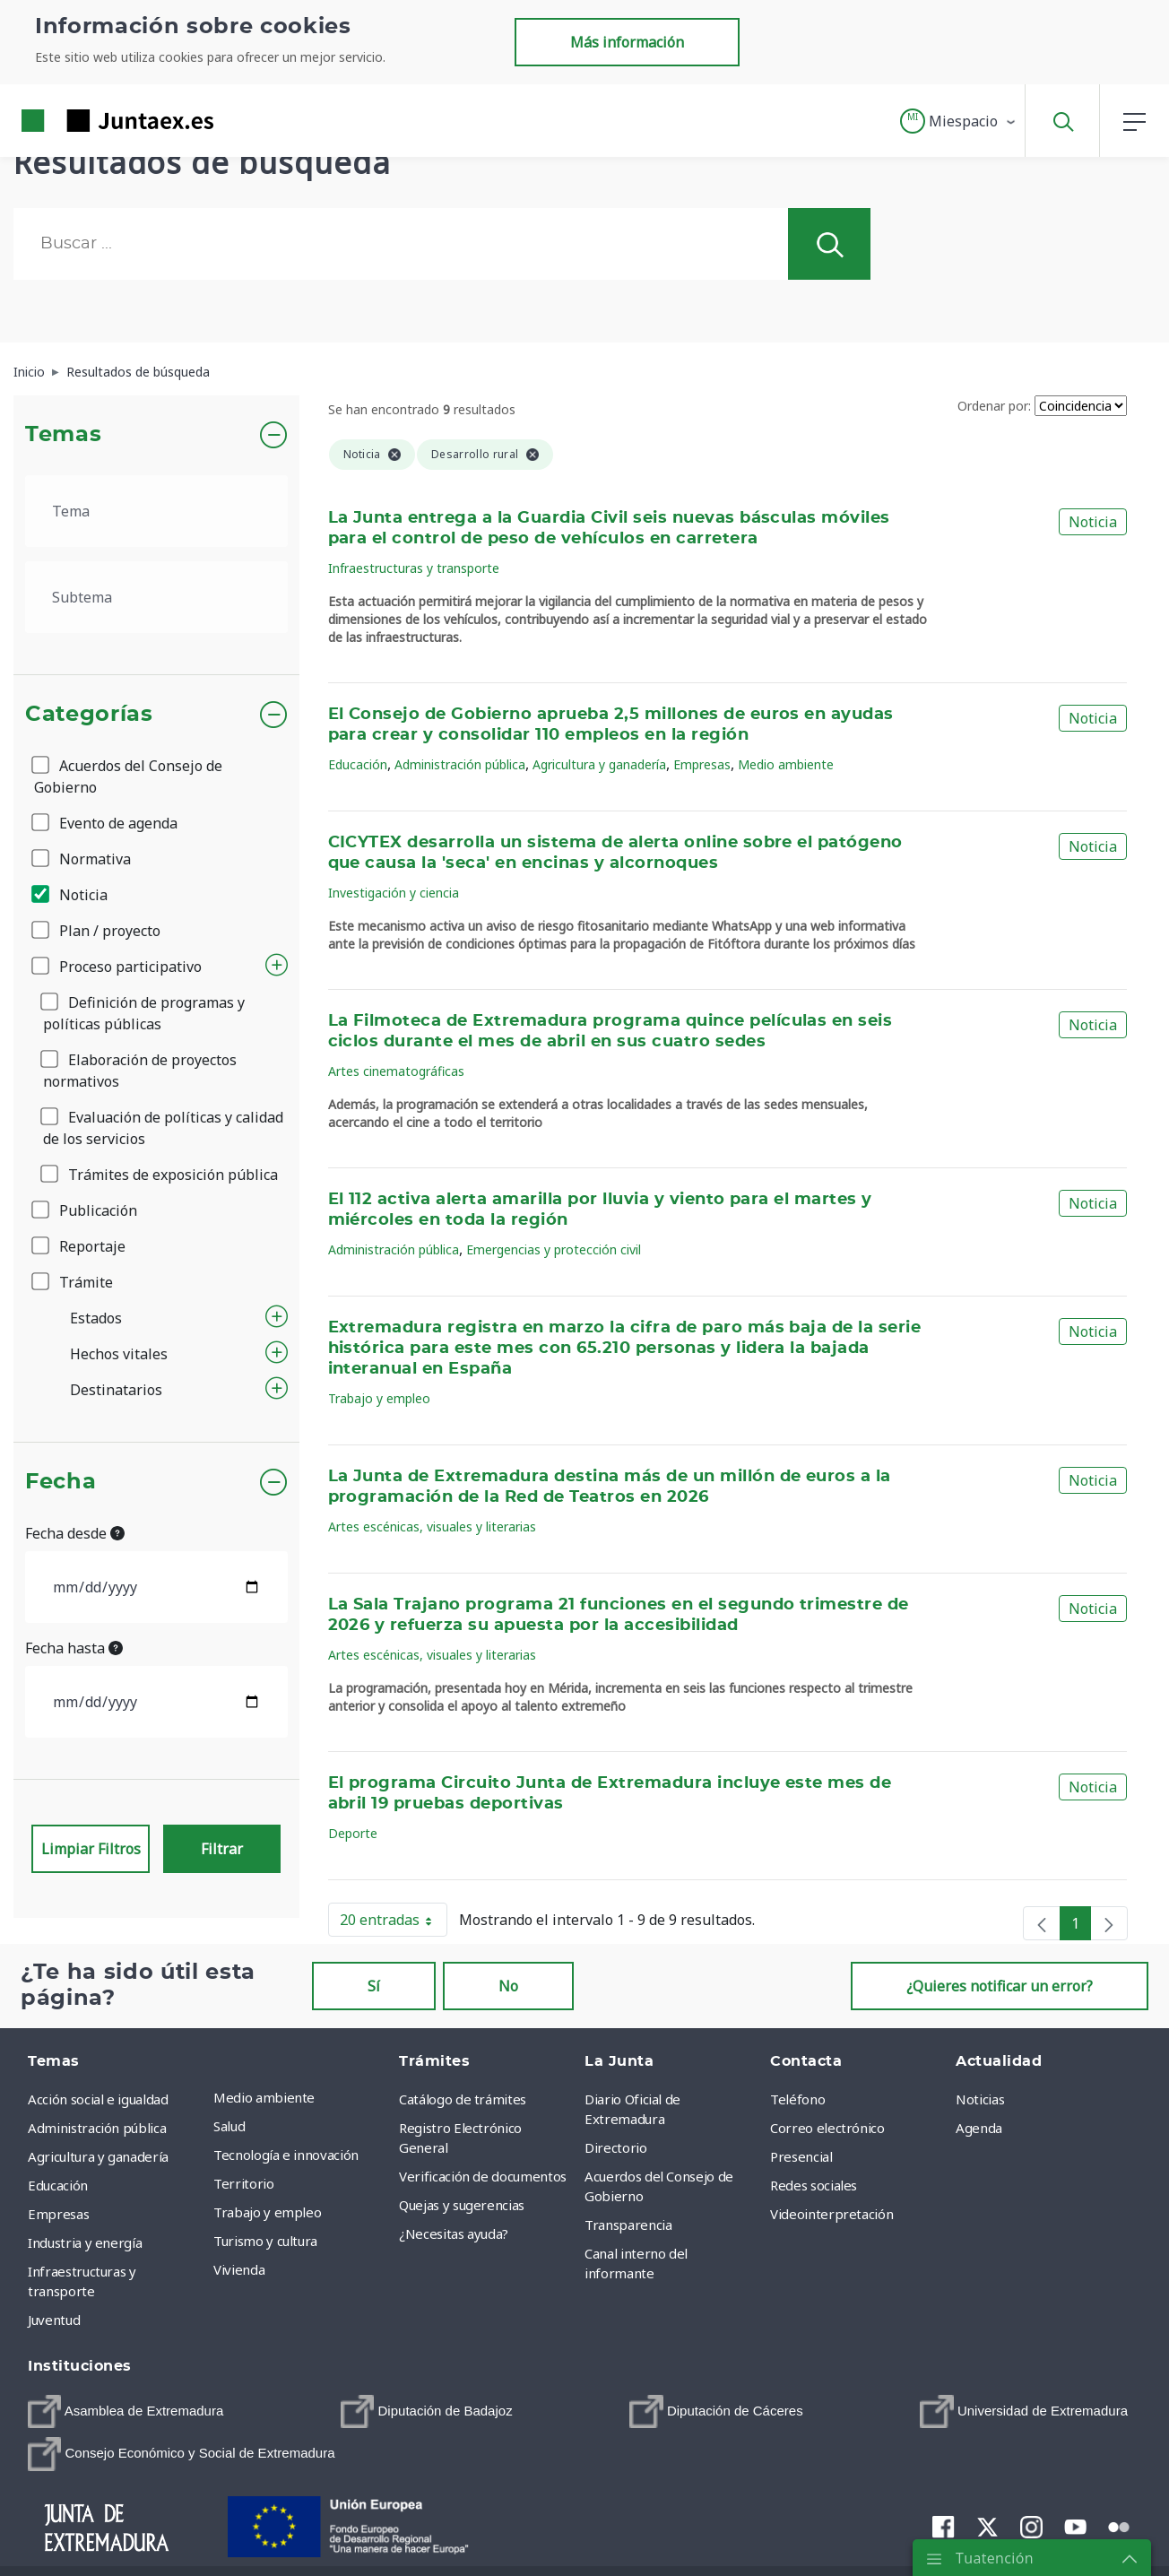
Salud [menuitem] (229, 2126)
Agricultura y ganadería (599, 764)
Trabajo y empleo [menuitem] (267, 2212)
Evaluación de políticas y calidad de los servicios (163, 1128)
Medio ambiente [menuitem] (264, 2097)
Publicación (85, 1210)
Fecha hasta (74, 1648)
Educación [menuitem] (58, 2185)
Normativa (82, 859)
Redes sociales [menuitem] (813, 2185)
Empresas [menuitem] (58, 2214)
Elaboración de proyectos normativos (140, 1070)
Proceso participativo (118, 966)
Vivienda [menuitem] (238, 2269)
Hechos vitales (119, 1354)
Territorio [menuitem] (243, 2183)
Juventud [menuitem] (54, 2320)
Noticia (71, 895)
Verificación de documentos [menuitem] (483, 2176)
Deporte (352, 1833)
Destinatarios (116, 1390)
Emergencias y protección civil (553, 1249)
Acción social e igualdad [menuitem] (98, 2099)
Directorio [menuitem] (615, 2147)
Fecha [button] (60, 1482)
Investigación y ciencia (393, 892)
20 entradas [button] (393, 1923)
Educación (357, 764)
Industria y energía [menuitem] (85, 2242)
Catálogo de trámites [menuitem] (462, 2099)
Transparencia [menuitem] (627, 2224)
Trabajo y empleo (379, 1398)
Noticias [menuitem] (980, 2099)
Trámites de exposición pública (160, 1174)
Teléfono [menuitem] (797, 2099)
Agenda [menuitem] (979, 2128)
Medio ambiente (786, 764)
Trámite (73, 1282)
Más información (627, 42)
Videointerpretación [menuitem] (831, 2214)
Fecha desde (75, 1533)
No (508, 1986)
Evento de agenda (106, 823)
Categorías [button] (89, 714)
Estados (96, 1318)
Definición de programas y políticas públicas (144, 1013)
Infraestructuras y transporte (413, 568)
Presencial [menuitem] (801, 2156)
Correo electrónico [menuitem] (827, 2128)
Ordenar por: (994, 405)
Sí (374, 1986)
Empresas (702, 764)
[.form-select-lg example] (156, 511)
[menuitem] (125, 2411)
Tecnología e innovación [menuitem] (286, 2155)
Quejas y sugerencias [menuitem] (461, 2205)
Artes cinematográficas (396, 1071)
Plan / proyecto (97, 931)
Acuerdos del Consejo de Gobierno (128, 776)
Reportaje (80, 1246)
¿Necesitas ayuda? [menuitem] (453, 2233)
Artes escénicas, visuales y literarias (432, 1526)
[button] (959, 121)
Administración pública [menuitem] (97, 2128)
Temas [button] (63, 435)
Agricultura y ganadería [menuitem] (98, 2156)
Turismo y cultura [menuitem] (265, 2241)
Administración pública (459, 764)
